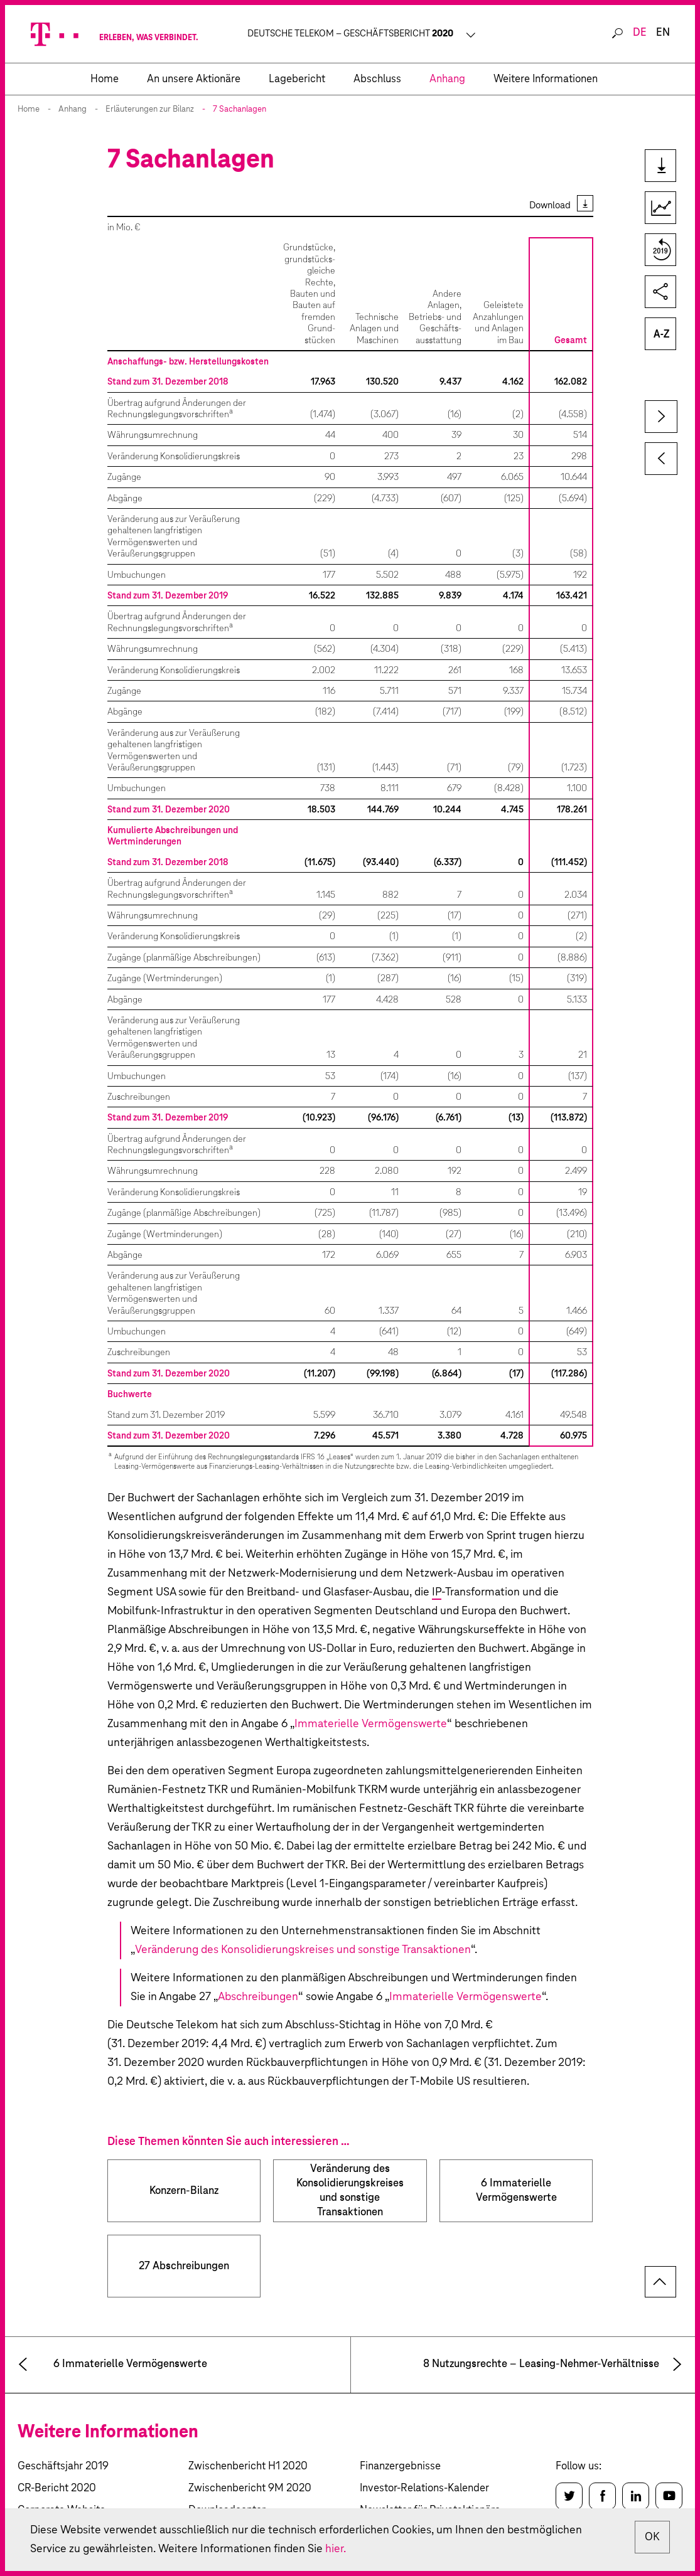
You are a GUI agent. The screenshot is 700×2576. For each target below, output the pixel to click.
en (663, 33)
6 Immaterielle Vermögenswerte (516, 2191)
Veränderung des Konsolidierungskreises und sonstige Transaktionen (303, 1950)
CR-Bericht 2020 (57, 2488)
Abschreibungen (258, 1997)
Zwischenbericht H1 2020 (248, 2466)
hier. (335, 2549)
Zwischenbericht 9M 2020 (249, 2488)
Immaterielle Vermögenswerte (370, 1724)
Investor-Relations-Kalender (424, 2488)
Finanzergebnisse (400, 2466)
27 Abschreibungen (184, 2266)
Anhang (72, 109)
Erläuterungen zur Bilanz (149, 109)
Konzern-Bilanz (183, 2191)
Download (550, 205)
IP (436, 1592)
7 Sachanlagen (239, 109)
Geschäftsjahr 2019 (63, 2466)
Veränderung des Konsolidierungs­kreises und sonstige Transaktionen (350, 2190)
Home (29, 109)
